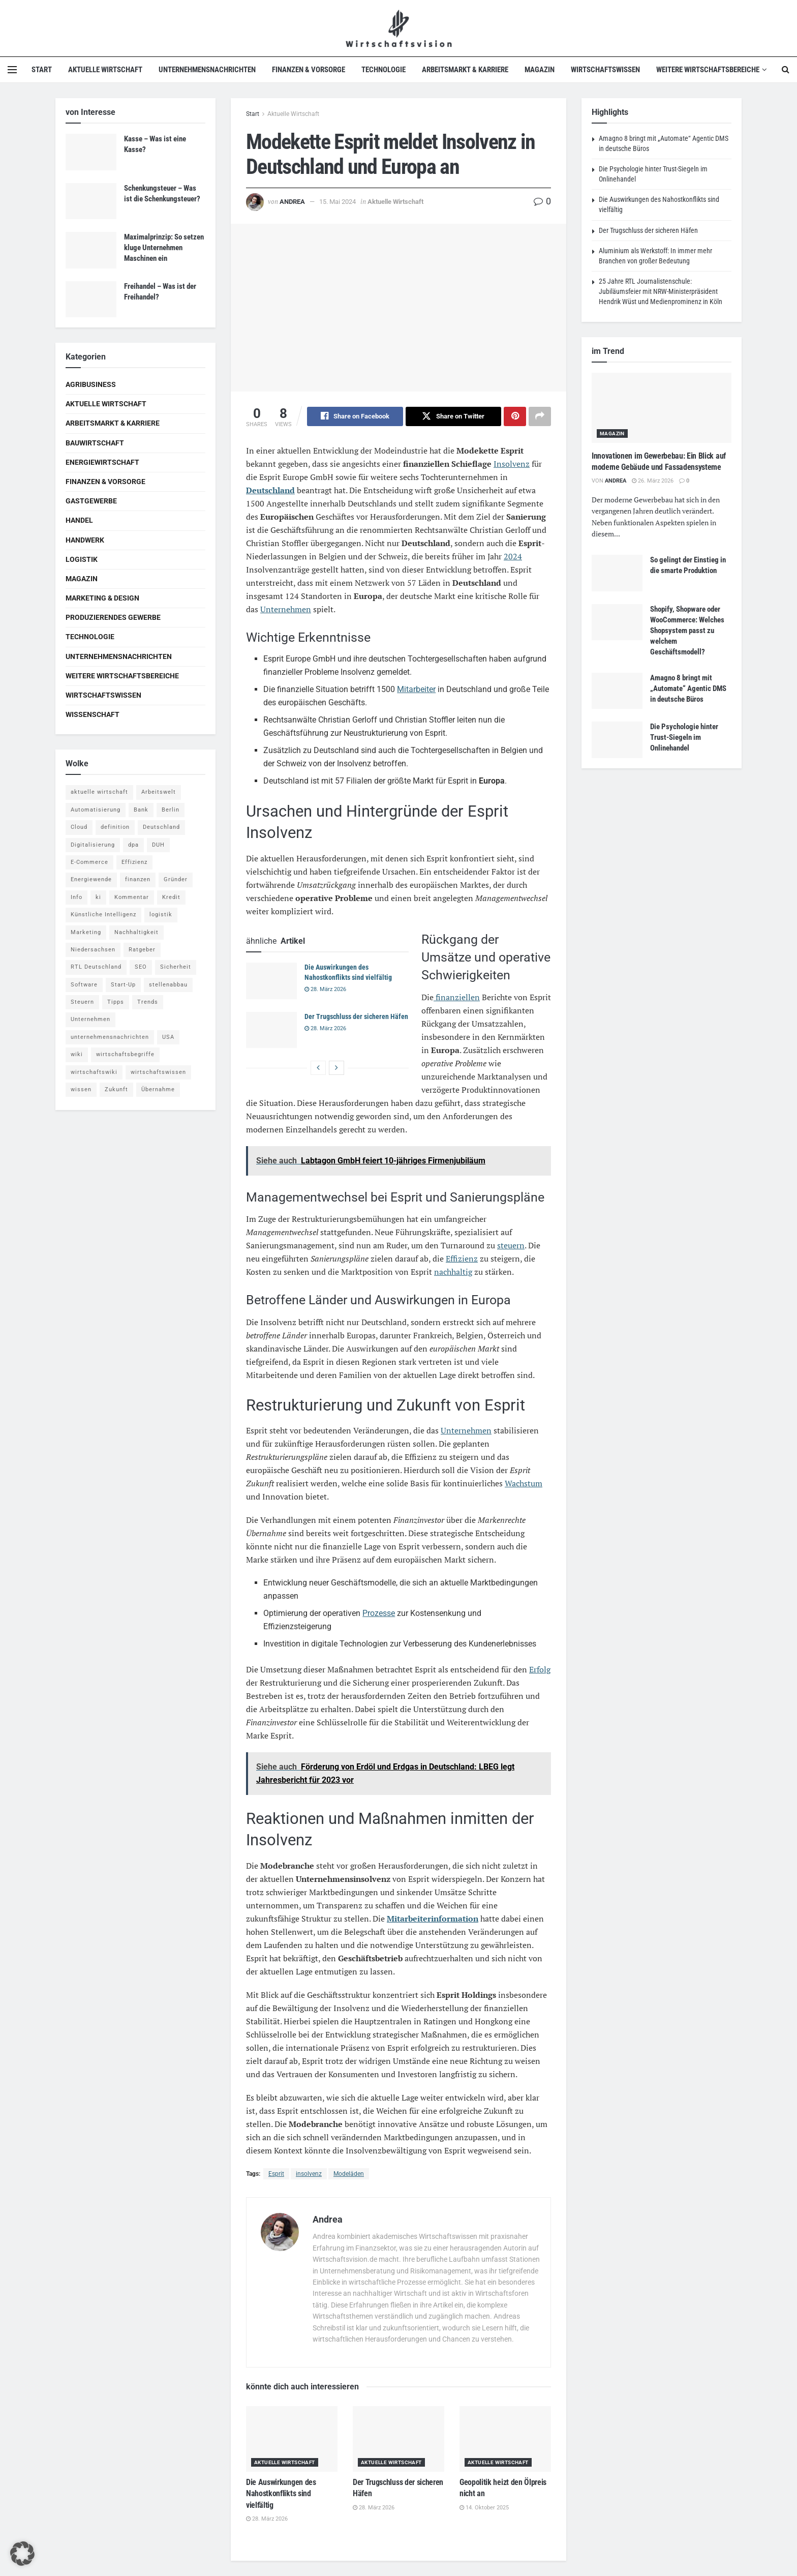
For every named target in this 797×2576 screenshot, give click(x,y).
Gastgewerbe (91, 501)
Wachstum (523, 1483)
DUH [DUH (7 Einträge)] (158, 845)
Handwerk (85, 540)
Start (42, 69)
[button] (22, 2553)
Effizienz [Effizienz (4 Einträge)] (134, 862)
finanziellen (457, 997)
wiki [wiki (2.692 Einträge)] (77, 1054)
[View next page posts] (336, 1068)
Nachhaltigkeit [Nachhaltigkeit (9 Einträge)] (136, 932)
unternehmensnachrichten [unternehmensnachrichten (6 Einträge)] (110, 1037)
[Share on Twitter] (454, 416)
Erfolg (539, 1669)
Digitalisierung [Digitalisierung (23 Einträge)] (93, 845)
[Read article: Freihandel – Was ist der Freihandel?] (91, 299)
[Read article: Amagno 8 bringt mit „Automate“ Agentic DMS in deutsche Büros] (617, 691)
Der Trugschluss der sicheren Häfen (356, 1016)
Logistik (82, 559)
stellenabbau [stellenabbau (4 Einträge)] (168, 984)
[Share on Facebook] (355, 416)
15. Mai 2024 (337, 201)
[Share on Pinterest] (515, 416)
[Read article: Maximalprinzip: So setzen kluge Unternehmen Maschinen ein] (91, 250)
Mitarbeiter (416, 689)
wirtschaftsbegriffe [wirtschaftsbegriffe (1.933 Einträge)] (125, 1054)
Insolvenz (512, 463)
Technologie (383, 69)
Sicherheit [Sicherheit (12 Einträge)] (175, 967)
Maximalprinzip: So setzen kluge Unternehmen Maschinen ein (164, 247)
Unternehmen (285, 609)
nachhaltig (453, 1271)
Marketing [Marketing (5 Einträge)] (86, 932)
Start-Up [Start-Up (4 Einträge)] (123, 984)
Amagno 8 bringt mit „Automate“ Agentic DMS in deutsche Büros (688, 688)
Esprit (276, 2173)
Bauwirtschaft (95, 443)
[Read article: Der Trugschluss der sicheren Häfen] (271, 1030)
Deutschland (270, 490)
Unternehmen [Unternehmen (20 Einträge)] (90, 1019)
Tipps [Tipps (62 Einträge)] (115, 1002)
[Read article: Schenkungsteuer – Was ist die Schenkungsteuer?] (91, 201)
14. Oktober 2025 (484, 2507)
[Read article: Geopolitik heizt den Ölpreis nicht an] (505, 2439)
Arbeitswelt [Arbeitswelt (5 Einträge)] (158, 792)
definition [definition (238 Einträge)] (115, 827)
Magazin (540, 69)
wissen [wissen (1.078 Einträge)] (81, 1089)
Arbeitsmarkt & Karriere (465, 69)
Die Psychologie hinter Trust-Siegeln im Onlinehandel (684, 737)
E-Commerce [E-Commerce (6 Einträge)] (89, 862)
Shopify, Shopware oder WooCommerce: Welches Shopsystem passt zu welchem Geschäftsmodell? (687, 630)
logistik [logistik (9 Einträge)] (160, 914)
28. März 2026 (325, 989)
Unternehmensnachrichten (207, 69)
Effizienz (462, 1258)
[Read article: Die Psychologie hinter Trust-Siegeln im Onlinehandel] (617, 740)
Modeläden (348, 2173)
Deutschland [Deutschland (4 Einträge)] (161, 827)
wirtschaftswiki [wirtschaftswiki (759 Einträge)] (94, 1072)
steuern (511, 1245)
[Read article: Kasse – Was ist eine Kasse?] (91, 152)
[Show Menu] (12, 69)
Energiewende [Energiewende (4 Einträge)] (91, 879)
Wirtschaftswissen (605, 69)
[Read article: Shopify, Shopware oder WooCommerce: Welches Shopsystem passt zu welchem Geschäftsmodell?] (617, 622)
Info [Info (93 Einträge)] (76, 897)
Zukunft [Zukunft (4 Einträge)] (116, 1089)
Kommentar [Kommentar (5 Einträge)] (131, 897)
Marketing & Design (102, 598)
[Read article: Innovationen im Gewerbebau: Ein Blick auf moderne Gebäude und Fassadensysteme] (661, 408)
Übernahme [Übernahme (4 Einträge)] (158, 1089)
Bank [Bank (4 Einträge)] (141, 809)
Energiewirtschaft (102, 462)
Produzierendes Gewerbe (113, 617)
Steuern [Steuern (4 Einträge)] (82, 1002)
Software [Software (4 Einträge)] (84, 984)
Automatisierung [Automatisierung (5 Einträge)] (95, 809)
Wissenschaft (92, 714)
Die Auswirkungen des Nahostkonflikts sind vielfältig (281, 2493)
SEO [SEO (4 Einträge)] (141, 967)
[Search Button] (785, 69)
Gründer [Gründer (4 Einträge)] (176, 879)
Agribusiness (91, 384)
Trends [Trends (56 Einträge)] (147, 1002)
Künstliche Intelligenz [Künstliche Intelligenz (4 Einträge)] (103, 914)
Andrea (292, 201)
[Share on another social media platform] (540, 416)
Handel (79, 520)
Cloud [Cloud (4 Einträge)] (79, 827)
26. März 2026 (652, 480)
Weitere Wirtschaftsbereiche (707, 69)
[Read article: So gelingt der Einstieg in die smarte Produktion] (617, 573)
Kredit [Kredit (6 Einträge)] (171, 897)
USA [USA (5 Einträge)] (168, 1037)
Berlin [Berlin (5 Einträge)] (170, 809)
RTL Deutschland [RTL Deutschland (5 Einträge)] (96, 967)
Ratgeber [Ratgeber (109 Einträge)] (142, 949)
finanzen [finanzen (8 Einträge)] (137, 879)
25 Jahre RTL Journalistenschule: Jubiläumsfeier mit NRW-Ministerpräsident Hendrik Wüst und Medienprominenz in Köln (660, 291)
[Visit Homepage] (399, 28)
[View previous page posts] (318, 1068)
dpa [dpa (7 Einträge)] (133, 845)
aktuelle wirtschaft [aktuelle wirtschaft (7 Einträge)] (99, 792)
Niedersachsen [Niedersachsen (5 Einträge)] (93, 949)
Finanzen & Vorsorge (308, 69)
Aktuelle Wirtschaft (105, 69)
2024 (513, 556)
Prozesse (378, 1614)
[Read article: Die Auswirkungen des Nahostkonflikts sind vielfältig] (271, 981)
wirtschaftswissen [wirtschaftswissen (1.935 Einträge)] (158, 1072)
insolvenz (309, 2173)
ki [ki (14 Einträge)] (98, 897)
